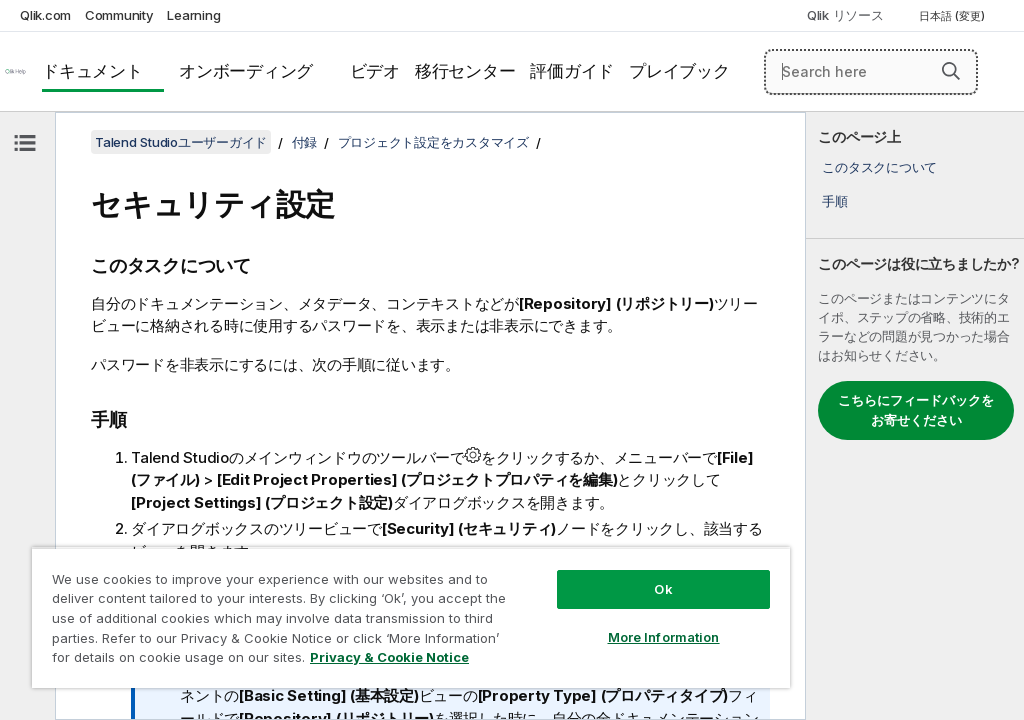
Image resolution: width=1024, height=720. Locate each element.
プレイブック (679, 71)
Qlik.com (45, 15)
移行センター (465, 71)
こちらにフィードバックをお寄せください (916, 410)
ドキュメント (92, 71)
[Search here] (871, 72)
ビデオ (375, 71)
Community (119, 15)
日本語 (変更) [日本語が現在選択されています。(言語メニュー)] (953, 16)
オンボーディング (246, 71)
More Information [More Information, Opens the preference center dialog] (664, 637)
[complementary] (915, 416)
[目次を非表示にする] (25, 143)
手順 (835, 201)
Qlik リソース (845, 15)
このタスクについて (879, 167)
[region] (411, 617)
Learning (193, 15)
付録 (305, 142)
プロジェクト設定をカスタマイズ (433, 142)
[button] (951, 71)
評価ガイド (572, 71)
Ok (663, 589)
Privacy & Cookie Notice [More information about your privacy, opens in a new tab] (389, 657)
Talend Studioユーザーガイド (181, 142)
